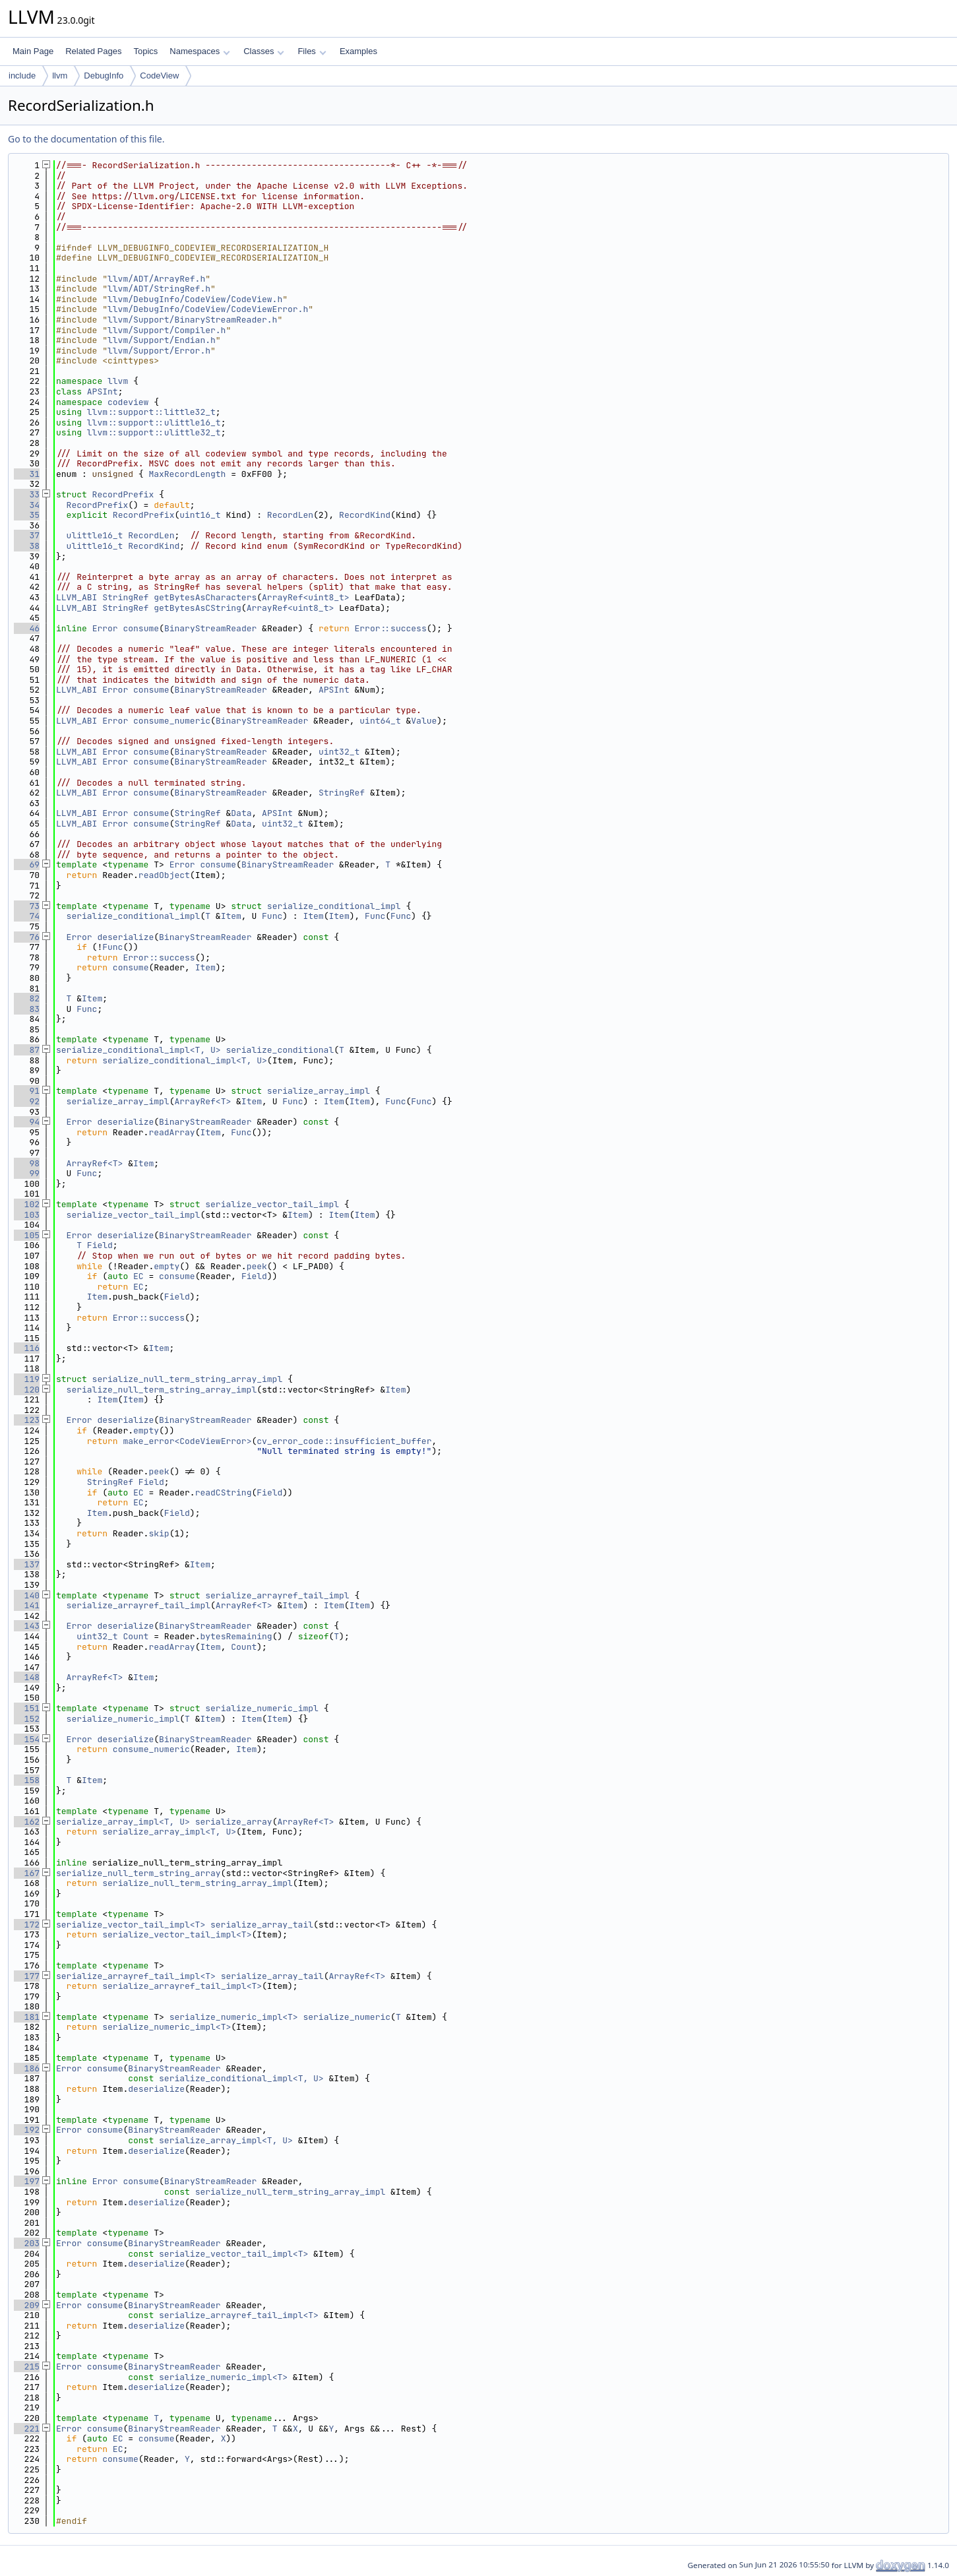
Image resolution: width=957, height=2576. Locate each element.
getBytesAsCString (197, 607)
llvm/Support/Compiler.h (167, 330)
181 (27, 2017)
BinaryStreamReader (210, 628)
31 (27, 474)
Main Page (33, 51)
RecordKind (364, 514)
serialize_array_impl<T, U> (123, 1821)
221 (27, 2428)
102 (27, 1204)
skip (158, 1533)
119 (27, 1379)
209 (27, 2305)
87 (27, 1049)
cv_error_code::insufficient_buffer (344, 1441)
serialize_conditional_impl (334, 906)
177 (27, 1976)
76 (27, 937)
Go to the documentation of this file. (86, 139)
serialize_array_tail (261, 1924)
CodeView (159, 75)
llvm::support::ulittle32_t (154, 432)
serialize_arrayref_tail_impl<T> (136, 1976)
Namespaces (200, 51)
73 (27, 906)
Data (241, 813)
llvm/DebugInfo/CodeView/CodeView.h (195, 299)
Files (311, 51)
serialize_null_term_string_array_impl (187, 1379)
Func (272, 916)
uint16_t (199, 514)
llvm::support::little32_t (151, 412)
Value (424, 720)
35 (27, 514)
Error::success (391, 628)
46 (27, 628)
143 (27, 1625)
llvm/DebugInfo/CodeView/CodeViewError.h (208, 309)
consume (141, 628)
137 (27, 1564)
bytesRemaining (236, 1636)
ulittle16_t (95, 535)
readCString (223, 1492)
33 (27, 494)
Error (105, 628)
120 (27, 1389)
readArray (171, 1132)
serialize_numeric (346, 2017)
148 (27, 1677)
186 (27, 2068)
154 (27, 1739)
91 (27, 1090)
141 (27, 1605)
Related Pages (93, 51)
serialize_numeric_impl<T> (234, 2017)
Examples (358, 51)
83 (27, 1009)
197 (27, 2181)
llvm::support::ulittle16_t (154, 422)
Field (100, 1245)
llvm (59, 75)
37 (27, 535)
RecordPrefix (123, 494)
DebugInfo (103, 75)
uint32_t (339, 751)
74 (27, 916)
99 (27, 1173)
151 (27, 1708)
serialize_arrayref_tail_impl (277, 1595)
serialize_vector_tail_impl (272, 1204)
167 (27, 1873)
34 (27, 505)
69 (27, 864)
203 (27, 2243)
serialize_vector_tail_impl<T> (130, 1924)
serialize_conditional (280, 1049)
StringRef (125, 597)
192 (27, 2129)
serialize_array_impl (318, 1090)
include (22, 75)
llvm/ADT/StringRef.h (159, 288)
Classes (263, 51)
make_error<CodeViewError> (187, 1441)
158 (27, 1780)
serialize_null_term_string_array (138, 1873)
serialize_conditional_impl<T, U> (138, 1049)
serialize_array (233, 1821)
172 (27, 1924)
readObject (164, 875)
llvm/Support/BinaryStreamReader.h (192, 319)
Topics (145, 51)
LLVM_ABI (76, 597)
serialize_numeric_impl (262, 1708)
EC (138, 1276)
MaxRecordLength (187, 474)
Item (231, 916)
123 (27, 1420)
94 (27, 1121)
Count (135, 1636)
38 (27, 545)
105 (27, 1235)
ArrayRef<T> (202, 1101)
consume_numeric (171, 720)
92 (27, 1101)
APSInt (102, 391)
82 (27, 998)
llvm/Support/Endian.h (162, 340)
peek (257, 1266)
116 (27, 1348)
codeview (128, 402)
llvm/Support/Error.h (159, 350)
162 (27, 1821)
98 (27, 1163)
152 (27, 1718)
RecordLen (290, 514)
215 (27, 2366)
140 (27, 1595)
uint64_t (379, 720)
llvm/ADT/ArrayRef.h (156, 278)
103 (27, 1214)
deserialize (125, 937)
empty (166, 1266)
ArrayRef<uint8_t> (306, 597)
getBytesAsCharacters (205, 597)
